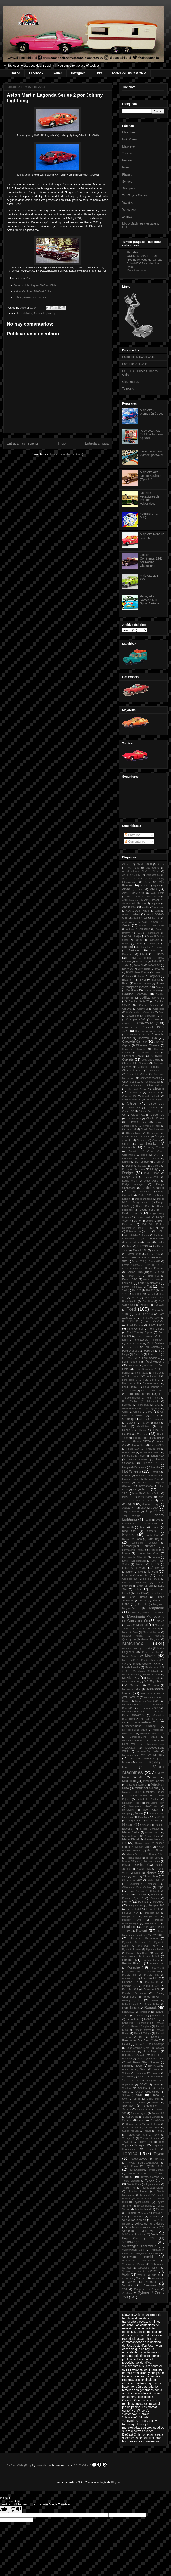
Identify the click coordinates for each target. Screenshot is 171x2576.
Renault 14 (144, 2011)
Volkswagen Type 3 (148, 2267)
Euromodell (128, 1238)
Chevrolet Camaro (134, 1041)
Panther (154, 1898)
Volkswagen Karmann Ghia (146, 2253)
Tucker (144, 2213)
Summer (127, 2120)
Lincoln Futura (151, 1579)
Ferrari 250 (134, 1254)
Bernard (160, 947)
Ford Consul (135, 1328)
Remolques (129, 2007)
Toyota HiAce (153, 2184)
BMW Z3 (159, 972)
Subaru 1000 (144, 2109)
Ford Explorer (134, 1343)
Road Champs (155, 2044)
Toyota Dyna (134, 2184)
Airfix (147, 882)
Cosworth (128, 1147)
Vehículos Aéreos (134, 2220)
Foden (144, 1304)
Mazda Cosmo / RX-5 (146, 1663)
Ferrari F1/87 (157, 1272)
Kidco (142, 1527)
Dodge (127, 1173)
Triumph (131, 2212)
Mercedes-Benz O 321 (134, 1711)
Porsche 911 (149, 1978)
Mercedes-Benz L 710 (134, 1704)
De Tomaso (142, 1161)
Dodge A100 (151, 1177)
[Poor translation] (15, 2509)
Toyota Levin (138, 2191)
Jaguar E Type (151, 1504)
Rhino (138, 2044)
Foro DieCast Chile (134, 364)
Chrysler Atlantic (151, 1096)
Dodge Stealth (143, 1217)
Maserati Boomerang (148, 1628)
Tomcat (152, 2149)
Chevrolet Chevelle (147, 1045)
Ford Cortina (156, 1328)
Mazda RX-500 (151, 1674)
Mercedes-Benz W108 (134, 1729)
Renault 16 (141, 2015)
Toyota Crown (154, 2180)
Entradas (132, 835)
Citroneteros (130, 381)
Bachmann (154, 933)
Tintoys (139, 2145)
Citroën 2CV (156, 1103)
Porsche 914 (130, 1982)
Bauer (125, 943)
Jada (161, 1500)
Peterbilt (143, 1901)
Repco (155, 2036)
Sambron (141, 2073)
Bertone (133, 950)
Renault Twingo (142, 2033)
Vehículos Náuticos (134, 2234)
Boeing (129, 976)
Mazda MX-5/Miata (148, 1671)
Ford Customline (146, 1336)
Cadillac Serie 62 (152, 997)
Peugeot (158, 1901)
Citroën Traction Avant (152, 1129)
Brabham (127, 979)
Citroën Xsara (129, 1136)
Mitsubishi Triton (155, 1803)
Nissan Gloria (142, 1843)
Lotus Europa (138, 1596)
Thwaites (127, 2141)
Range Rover (151, 1996)
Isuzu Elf (127, 1497)
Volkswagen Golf (133, 2249)
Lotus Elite (140, 1593)
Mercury (158, 1754)
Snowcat (126, 2102)
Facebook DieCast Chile (138, 357)
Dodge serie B (149, 1209)
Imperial (142, 1482)
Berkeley (145, 947)
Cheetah (155, 1019)
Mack (143, 1600)
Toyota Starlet (144, 2205)
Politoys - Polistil (149, 1956)
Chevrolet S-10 (131, 1081)
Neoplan (154, 1820)
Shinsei (126, 2095)
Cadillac (131, 990)
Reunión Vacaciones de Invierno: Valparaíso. (149, 498)
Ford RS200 (141, 1372)
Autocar (130, 929)
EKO (151, 1228)
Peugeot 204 (136, 1905)
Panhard (155, 1894)
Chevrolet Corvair (133, 1056)
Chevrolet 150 (129, 1027)
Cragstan (133, 1151)
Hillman (142, 1430)
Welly (126, 2274)
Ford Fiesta (133, 1347)
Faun (129, 1246)
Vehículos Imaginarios (143, 2227)
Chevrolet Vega (137, 1089)
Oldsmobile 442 (132, 1880)
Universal (138, 2216)
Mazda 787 (128, 1660)
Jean (143, 1508)
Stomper (128, 2105)
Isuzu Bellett (153, 1493)
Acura (125, 875)
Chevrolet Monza (150, 1078)
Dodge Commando (139, 1191)
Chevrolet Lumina (132, 1070)
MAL (134, 1612)
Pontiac (127, 1960)
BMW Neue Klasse (137, 972)
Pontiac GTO (157, 1963)
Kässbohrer (128, 1523)
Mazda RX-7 (130, 1677)
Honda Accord (142, 1437)
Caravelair (142, 1008)
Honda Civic (138, 1445)
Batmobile (154, 940)
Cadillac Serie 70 (139, 1001)
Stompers (128, 188)
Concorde (142, 1140)
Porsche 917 (152, 1982)
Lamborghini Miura (148, 1553)
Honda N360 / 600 (133, 1455)
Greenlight (129, 1419)
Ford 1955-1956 (154, 1321)
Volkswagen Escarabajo (139, 2246)
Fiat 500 (151, 1294)
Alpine (126, 889)
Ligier (129, 1571)
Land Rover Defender (134, 1561)
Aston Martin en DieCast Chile (32, 291)
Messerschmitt (143, 1762)
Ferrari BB (152, 1264)
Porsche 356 (157, 1967)
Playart (127, 174)
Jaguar (130, 1504)
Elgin (161, 1228)
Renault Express (143, 2030)
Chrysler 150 (135, 1092)
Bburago (154, 943)
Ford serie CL (153, 1376)
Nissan (127, 1825)
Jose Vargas (43, 2465)
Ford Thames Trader (152, 1390)
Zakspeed (139, 2289)
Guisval (131, 1422)
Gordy (155, 1415)
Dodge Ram (143, 1206)
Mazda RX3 (153, 1678)
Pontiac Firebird (132, 1963)
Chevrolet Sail (152, 1081)
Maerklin (142, 1604)
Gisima (137, 1412)
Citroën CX (138, 1114)
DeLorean (159, 1162)
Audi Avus (128, 922)
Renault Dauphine (141, 2026)
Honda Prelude (138, 1459)
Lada (139, 1539)
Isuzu (145, 1489)
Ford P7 (148, 1365)
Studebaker (151, 2105)
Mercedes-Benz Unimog (139, 1726)
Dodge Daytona (143, 1199)
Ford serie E (151, 1379)
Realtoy (126, 2000)
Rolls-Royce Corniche (134, 2055)
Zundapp (127, 2293)
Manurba (159, 1612)
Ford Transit (153, 1397)
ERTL (160, 1231)
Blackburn (127, 954)
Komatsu (152, 1531)
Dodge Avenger (132, 1184)
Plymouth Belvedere (134, 1942)
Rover (139, 2065)
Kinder (155, 1527)
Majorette (128, 146)
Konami (127, 160)
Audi (137, 914)
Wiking (156, 2274)
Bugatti (156, 979)
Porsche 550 (134, 1971)
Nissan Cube (152, 1836)
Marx (129, 1625)
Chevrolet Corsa (148, 1052)
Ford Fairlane (155, 1343)
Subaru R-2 (158, 2113)
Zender (155, 2289)
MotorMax (143, 1817)
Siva (124, 2098)
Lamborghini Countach (138, 1546)
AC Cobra (152, 868)
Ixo (151, 1500)
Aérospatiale (153, 875)
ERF (148, 1231)
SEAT (143, 2084)
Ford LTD (154, 1354)
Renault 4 (132, 2019)
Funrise (126, 1404)
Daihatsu (127, 1158)
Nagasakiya (135, 1820)
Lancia (156, 1557)
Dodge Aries (129, 1180)
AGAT (125, 878)
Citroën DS (157, 1114)
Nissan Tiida (144, 1868)
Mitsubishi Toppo (131, 1803)
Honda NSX (157, 1455)
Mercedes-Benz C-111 (147, 1701)
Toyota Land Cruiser (153, 2187)
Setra (156, 2084)
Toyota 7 (159, 2159)
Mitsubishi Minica (137, 1795)
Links (99, 73)
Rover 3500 (154, 2066)
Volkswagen (132, 2242)
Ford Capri (156, 1325)
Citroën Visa (153, 1133)
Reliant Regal (130, 2004)
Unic (124, 2216)
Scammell (127, 2076)
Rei (139, 2000)
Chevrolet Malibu (137, 1074)
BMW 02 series (140, 957)
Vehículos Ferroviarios (149, 2223)
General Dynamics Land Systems (141, 1408)
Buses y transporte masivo (143, 985)
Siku (139, 2095)
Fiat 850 (135, 1297)
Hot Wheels (130, 139)
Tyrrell (156, 2212)
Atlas (158, 911)
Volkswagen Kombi (137, 2256)
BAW (139, 943)
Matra (148, 1648)
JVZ (158, 1519)
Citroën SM (129, 1129)
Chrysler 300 (129, 1096)
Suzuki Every (153, 2124)
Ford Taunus (151, 1386)
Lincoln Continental (135, 1575)
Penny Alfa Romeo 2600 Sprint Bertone (149, 600)
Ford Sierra (129, 1386)
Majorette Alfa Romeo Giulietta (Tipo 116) (150, 475)
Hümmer (140, 1475)
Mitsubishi (129, 1781)
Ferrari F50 (152, 1276)
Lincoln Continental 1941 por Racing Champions (151, 560)
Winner (132, 2282)
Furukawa (143, 1404)
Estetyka (133, 1235)
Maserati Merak (151, 1632)
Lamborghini (156, 1539)
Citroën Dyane (155, 1118)
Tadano (147, 2131)
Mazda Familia (131, 1667)
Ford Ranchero (144, 1369)
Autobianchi (158, 925)
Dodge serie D (132, 1213)
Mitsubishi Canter (153, 1781)
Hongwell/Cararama (134, 1467)
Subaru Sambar (151, 2116)
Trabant (160, 2209)
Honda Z (150, 1463)
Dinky (154, 1169)
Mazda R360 (129, 1674)
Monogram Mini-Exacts (143, 1806)
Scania (141, 2076)
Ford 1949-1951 (131, 1321)
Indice (15, 73)
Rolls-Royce (151, 2051)
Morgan (126, 1813)
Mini (141, 1777)
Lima (140, 1571)
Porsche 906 (129, 1975)
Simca (154, 2095)
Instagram (78, 73)
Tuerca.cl (128, 388)
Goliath (139, 1415)
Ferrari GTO (129, 1279)
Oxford (126, 1894)
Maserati (142, 1624)
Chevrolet (145, 1023)
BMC (143, 954)
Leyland (141, 1567)
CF (162, 1016)
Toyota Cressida (131, 2180)
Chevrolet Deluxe (151, 1059)
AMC (153, 889)
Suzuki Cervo (133, 2124)
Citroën (132, 1103)
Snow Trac (153, 2098)
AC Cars (133, 868)
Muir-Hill (159, 1816)
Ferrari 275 (153, 1254)
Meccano (153, 1685)
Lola (151, 1586)
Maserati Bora (130, 1632)
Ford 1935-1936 (144, 1314)
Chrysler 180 (154, 1092)
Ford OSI (134, 1365)
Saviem (156, 2073)
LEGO (155, 1564)
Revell (126, 2044)
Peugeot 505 (151, 1916)
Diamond (156, 1165)
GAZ (157, 1404)
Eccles (149, 1220)
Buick (125, 983)
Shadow (126, 2088)
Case (161, 1012)
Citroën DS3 (134, 1118)
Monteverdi (128, 1809)
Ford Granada (130, 1350)
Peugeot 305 (153, 1909)
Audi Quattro (150, 921)
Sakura (126, 2073)
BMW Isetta (144, 968)
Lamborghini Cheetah (144, 1542)
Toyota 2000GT (139, 2158)
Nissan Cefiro (152, 1832)
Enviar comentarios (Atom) (66, 454)
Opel (161, 1887)
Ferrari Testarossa (149, 1283)
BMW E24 (141, 961)
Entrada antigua (97, 443)
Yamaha (150, 2282)
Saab (143, 2069)
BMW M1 (159, 968)
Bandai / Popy (131, 936)
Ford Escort (140, 1339)
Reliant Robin (151, 2004)
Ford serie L (153, 1383)
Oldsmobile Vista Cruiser (136, 1887)
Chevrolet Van (155, 1085)
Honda (142, 1434)
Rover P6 (127, 2069)
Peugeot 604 (131, 1920)
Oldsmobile (150, 1876)
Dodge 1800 (151, 1173)
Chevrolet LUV (156, 1070)
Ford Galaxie (152, 1347)
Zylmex (127, 216)
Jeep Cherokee (130, 1511)
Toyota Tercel (143, 2209)
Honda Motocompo (150, 1452)
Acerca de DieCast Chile (129, 73)
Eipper (140, 1228)
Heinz (125, 1426)
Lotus (137, 1589)
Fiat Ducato (150, 1297)
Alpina (156, 885)
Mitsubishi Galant (146, 1788)
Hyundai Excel (130, 1479)
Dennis (130, 1165)
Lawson (140, 1564)
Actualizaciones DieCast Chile (140, 871)
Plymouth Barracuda (144, 1938)
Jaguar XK (128, 1507)
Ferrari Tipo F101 (132, 1286)
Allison (143, 885)
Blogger (116, 2482)
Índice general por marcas (30, 297)
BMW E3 (138, 965)
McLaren (135, 1685)
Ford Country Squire (140, 1332)
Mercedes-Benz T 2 (145, 1722)
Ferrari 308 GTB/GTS (136, 1257)
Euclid (157, 1235)
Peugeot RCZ (152, 1923)
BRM (143, 979)
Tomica (127, 153)
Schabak (155, 2076)
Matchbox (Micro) (131, 1648)
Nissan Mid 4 (143, 1846)
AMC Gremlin (133, 896)
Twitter (57, 73)
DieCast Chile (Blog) (19, 2465)
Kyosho (126, 1539)
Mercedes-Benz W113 (134, 1740)
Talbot (131, 2134)
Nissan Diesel (130, 1839)
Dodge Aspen (151, 1180)
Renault (150, 2008)
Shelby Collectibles (147, 2091)
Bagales (132, 252)
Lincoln (153, 1571)
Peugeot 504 (129, 1916)
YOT (124, 2289)
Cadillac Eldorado (134, 994)
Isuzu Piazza (145, 1497)
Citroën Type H (134, 1133)
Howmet (156, 1471)
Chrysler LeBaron (131, 1099)
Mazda (150, 1656)
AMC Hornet (153, 896)
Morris (139, 1813)
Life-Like (159, 1568)
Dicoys (141, 1169)
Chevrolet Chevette (133, 1049)
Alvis (140, 889)
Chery (125, 1023)
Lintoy (140, 1586)
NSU (135, 1876)
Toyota (159, 2154)
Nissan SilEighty (131, 1861)
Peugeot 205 (156, 1905)
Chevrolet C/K (147, 1038)
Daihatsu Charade (149, 1158)
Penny (126, 1901)
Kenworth (128, 1527)
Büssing (160, 987)
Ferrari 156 (139, 1250)
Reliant (155, 2000)
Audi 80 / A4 (140, 918)
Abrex (161, 864)
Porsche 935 (130, 1989)
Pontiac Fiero (151, 1960)
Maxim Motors (130, 1656)
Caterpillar (133, 1015)
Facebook (36, 73)
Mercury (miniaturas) (144, 1758)
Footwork (159, 1304)
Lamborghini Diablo (133, 1550)
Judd (148, 1519)
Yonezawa (129, 209)
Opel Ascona (136, 1891)
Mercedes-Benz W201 (148, 1751)
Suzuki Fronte (130, 2127)
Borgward (154, 976)
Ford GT (149, 1350)
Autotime (144, 929)
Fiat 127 (150, 1290)
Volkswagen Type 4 (133, 2271)
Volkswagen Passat (133, 2264)
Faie (148, 1242)
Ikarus (125, 1482)
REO (141, 2037)
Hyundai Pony (152, 1479)
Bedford (127, 946)
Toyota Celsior (136, 2169)
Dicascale (127, 1169)
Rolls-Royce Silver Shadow (143, 2062)
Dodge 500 (129, 1177)
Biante (154, 950)
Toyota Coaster (137, 2173)
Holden (126, 1434)
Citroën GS (137, 1122)
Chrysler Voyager (155, 1099)
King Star (129, 1531)
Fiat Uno (148, 1301)
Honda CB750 (142, 1441)
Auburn (126, 914)
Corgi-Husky (148, 1143)
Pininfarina (129, 1926)
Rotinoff (126, 2066)
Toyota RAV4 (143, 2198)
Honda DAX (132, 1449)
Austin (126, 925)
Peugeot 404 (130, 1912)
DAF (156, 1154)
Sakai (156, 2069)
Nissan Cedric (131, 1832)
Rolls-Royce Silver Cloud (150, 2058)
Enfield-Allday (133, 1231)
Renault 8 (127, 2023)
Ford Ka (138, 1354)
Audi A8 (156, 918)
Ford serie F (130, 1383)
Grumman (158, 1419)
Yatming (127, 202)
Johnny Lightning (44, 313)
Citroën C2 (128, 1111)
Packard (141, 1894)
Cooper (156, 1140)
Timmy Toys (145, 2141)
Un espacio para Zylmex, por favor (151, 453)
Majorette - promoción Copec (152, 411)
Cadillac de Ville (152, 990)
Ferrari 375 (138, 1261)
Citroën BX (133, 1107)
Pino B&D (148, 1927)
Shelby (142, 2088)
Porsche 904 (153, 1971)
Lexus (126, 1567)
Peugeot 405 (152, 1912)
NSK (124, 1876)
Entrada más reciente (22, 443)
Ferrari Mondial (151, 1279)
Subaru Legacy (139, 2113)
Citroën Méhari (151, 1125)
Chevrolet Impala (148, 1066)
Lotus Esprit (157, 1593)
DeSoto (142, 1165)
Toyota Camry (130, 2166)
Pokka (157, 1953)
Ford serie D (129, 1379)
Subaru (126, 2109)
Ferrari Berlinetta (131, 1268)
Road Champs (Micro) (138, 2048)
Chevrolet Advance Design (149, 1031)
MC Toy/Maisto (154, 1681)
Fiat (149, 1286)
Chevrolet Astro (136, 1034)
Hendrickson (143, 1426)
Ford (131, 1309)
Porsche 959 (151, 1989)
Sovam (155, 2102)
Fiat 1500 (137, 1294)
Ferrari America (131, 1265)
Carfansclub (132, 1012)
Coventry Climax (154, 1147)
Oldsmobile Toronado (143, 1884)
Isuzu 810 (137, 1493)
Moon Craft (150, 1809)
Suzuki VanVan (130, 2131)
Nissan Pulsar (156, 1854)
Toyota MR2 (146, 2195)
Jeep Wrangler (131, 1515)
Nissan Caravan (149, 1828)
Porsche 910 (129, 1978)
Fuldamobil (152, 1401)
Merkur (126, 1762)
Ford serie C (135, 1376)
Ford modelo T (131, 1361)
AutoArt (142, 925)
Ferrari (142, 1246)
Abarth (126, 864)
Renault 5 (151, 2019)
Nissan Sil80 (153, 1858)
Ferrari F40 (133, 1276)
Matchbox (128, 132)
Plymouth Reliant (155, 1949)
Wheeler (141, 2274)
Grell (146, 1419)
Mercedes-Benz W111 (152, 1733)
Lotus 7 (126, 1593)
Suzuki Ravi (152, 2127)
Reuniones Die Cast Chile (140, 2040)
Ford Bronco (135, 1325)
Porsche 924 (129, 1986)
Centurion (150, 1016)
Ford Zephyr (130, 1401)
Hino (156, 1429)
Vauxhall (154, 2216)
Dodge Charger (153, 1187)
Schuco (127, 181)
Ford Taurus (129, 1390)
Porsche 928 (151, 1985)
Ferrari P (127, 1283)
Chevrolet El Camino (135, 1063)
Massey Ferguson (150, 1639)
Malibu (145, 1612)
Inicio (62, 443)
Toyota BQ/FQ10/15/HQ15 (143, 2162)
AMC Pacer (151, 899)
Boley (141, 976)
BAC (139, 933)
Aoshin (145, 907)
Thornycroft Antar (150, 2138)
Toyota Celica (154, 2166)
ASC (128, 911)
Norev (126, 167)
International (146, 1485)
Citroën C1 (153, 1107)
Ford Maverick (130, 1358)
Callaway (127, 1008)
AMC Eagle (157, 893)
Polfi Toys (127, 1956)
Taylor (156, 2134)
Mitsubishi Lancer (153, 1791)
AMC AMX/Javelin (133, 892)
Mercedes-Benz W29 (134, 1755)
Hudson (126, 1475)
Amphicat (156, 903)
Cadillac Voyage (148, 1005)
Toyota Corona (150, 2177)
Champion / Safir (136, 1019)
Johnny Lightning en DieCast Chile (35, 285)
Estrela (146, 1235)
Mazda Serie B (130, 1681)
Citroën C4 (145, 1111)
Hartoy (145, 1422)
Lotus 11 (155, 1589)
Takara (160, 2130)
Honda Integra (152, 1449)
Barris (138, 939)
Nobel (137, 1872)
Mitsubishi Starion (148, 1799)
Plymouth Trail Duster (137, 1953)
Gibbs (125, 1412)
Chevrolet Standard (132, 1085)
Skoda (137, 2098)
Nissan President (136, 1854)
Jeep (154, 1507)
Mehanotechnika (131, 1689)
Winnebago (158, 2278)
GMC (149, 1411)
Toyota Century (156, 2169)
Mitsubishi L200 (130, 1792)
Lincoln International (134, 1582)
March (160, 1621)
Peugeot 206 (134, 1909)
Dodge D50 (144, 1195)
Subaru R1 (132, 2116)
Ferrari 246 (158, 1250)
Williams (126, 2278)
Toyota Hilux (129, 2187)
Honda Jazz (128, 1452)
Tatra (144, 2134)
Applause (159, 907)
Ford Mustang (155, 1361)
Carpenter (148, 1012)
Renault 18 (158, 2015)
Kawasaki (151, 1523)
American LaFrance (134, 903)
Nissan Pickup (155, 1850)
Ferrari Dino (135, 1272)
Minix (155, 1777)
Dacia (144, 1155)
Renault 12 (128, 2011)
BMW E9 (127, 968)
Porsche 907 (151, 1975)
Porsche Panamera (134, 1993)
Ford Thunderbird (139, 1394)
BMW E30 (154, 965)
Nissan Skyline (133, 1864)
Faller (161, 1242)
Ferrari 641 (155, 1261)
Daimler (126, 1162)
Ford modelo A (151, 1358)
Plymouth (158, 1934)
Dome (137, 1220)
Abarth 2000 (144, 864)
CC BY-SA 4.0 (90, 2464)
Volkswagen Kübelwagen (138, 2260)
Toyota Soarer (141, 2202)
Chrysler (158, 1088)
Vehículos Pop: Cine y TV (143, 2236)
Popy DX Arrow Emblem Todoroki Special (151, 434)
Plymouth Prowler (131, 1949)
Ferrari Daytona (154, 1268)
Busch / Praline (142, 983)
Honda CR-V (157, 1445)
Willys (140, 2278)
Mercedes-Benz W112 (143, 1737)
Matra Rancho (150, 1652)
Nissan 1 (146, 1825)
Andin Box (129, 907)
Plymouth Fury (148, 1945)
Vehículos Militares (137, 2231)
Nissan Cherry (130, 1836)
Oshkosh (155, 1891)
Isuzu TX (139, 1500)
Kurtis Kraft (152, 1535)
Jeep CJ (151, 1511)
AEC (137, 874)
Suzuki (141, 2120)
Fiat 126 (136, 1290)
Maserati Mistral (132, 1635)
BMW (160, 954)
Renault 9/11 (144, 2023)
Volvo (153, 2271)
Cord (125, 1143)
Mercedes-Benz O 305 (148, 1708)
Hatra (157, 1422)
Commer (145, 1136)
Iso (135, 1489)
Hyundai (155, 1475)
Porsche (133, 1967)
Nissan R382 (134, 1858)
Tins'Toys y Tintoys (134, 195)
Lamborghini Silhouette (134, 1557)
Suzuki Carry (157, 2120)
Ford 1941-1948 (151, 1317)
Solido (141, 2102)
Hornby (155, 1467)
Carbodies (158, 1008)
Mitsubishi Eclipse (136, 1784)
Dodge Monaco (141, 1202)
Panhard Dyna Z (132, 1898)
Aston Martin (24, 313)
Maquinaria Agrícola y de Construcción (143, 1618)
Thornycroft (128, 2138)
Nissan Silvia (152, 1861)
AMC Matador (130, 900)
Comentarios (135, 841)
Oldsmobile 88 (156, 1880)
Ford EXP (158, 1339)
